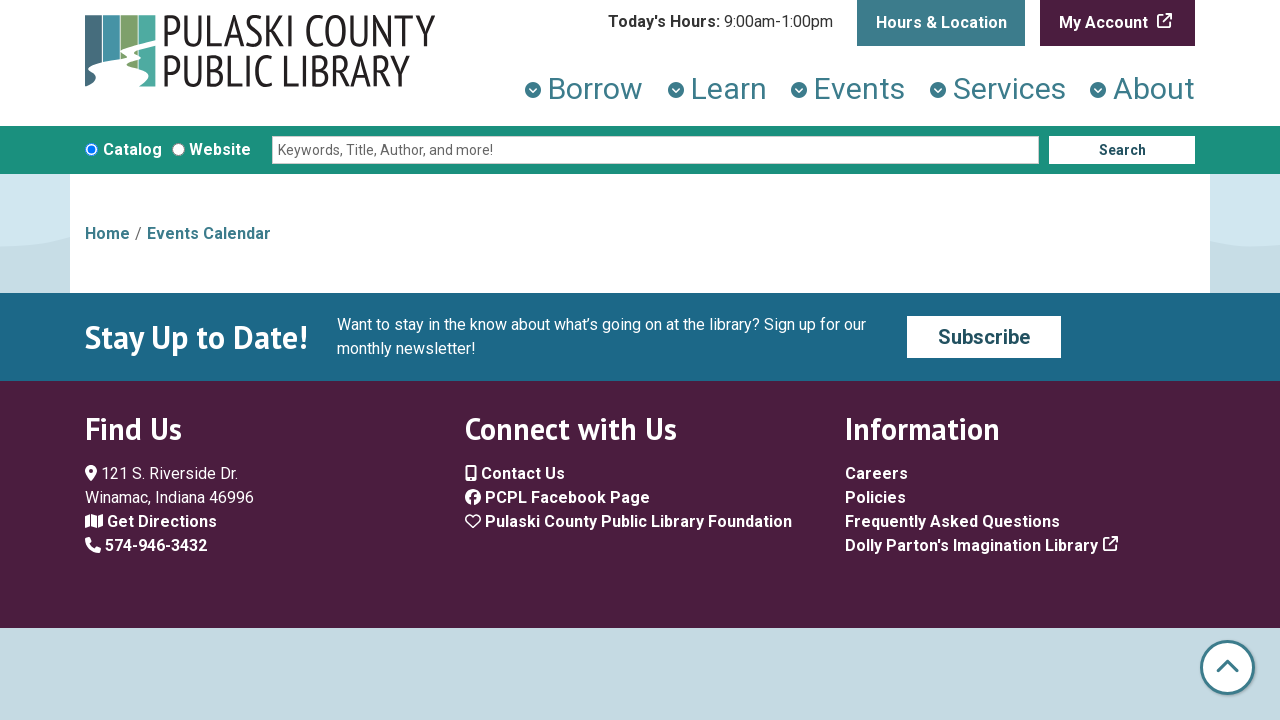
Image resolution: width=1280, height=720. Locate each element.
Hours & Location (941, 22)
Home (107, 233)
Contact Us (515, 473)
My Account (1105, 22)
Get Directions (151, 521)
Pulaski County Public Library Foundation (628, 521)
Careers (876, 473)
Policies (875, 497)
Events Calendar (209, 233)
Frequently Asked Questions (952, 521)
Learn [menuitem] (729, 88)
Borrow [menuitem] (595, 88)
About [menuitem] (1154, 88)
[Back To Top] (1227, 667)
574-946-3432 (146, 545)
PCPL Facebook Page (557, 497)
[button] (720, 22)
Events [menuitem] (859, 88)
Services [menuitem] (1009, 88)
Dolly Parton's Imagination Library (971, 545)
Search (1122, 150)
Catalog (132, 149)
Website (220, 149)
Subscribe (984, 337)
